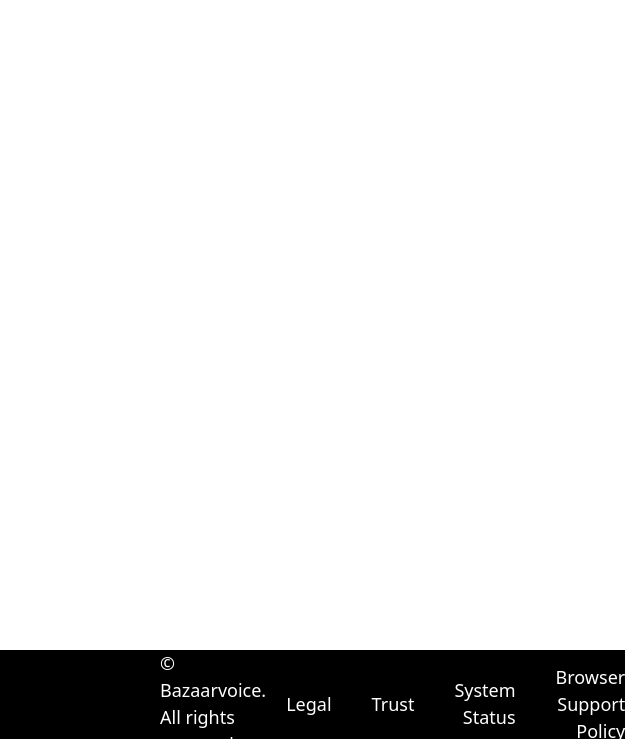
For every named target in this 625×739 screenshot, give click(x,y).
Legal (308, 704)
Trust (393, 704)
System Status (484, 703)
